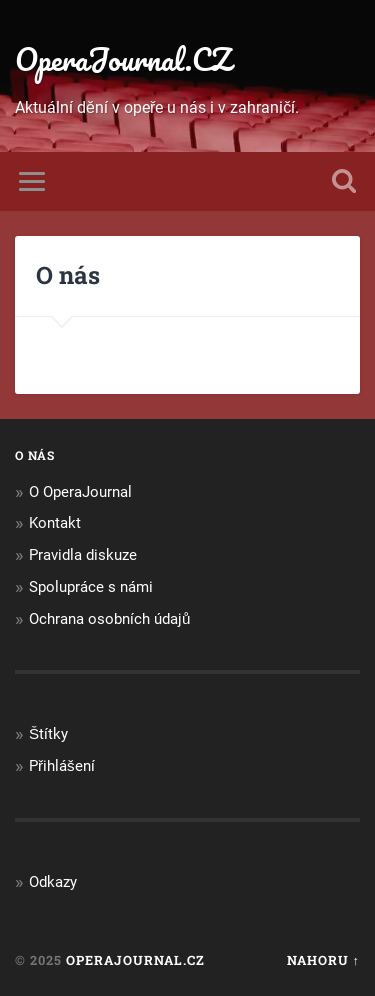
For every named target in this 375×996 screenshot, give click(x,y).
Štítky (48, 734)
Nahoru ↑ (323, 960)
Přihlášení (62, 766)
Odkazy (53, 882)
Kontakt (55, 523)
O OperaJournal (80, 492)
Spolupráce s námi (91, 587)
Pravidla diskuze (83, 555)
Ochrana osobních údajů (109, 619)
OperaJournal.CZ (123, 59)
